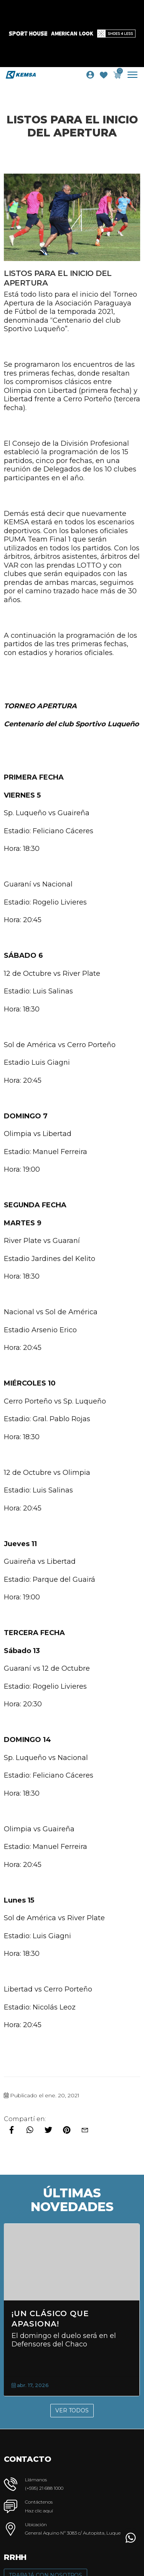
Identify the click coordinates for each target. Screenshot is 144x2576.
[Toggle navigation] (135, 74)
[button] (130, 2537)
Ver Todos (72, 2410)
